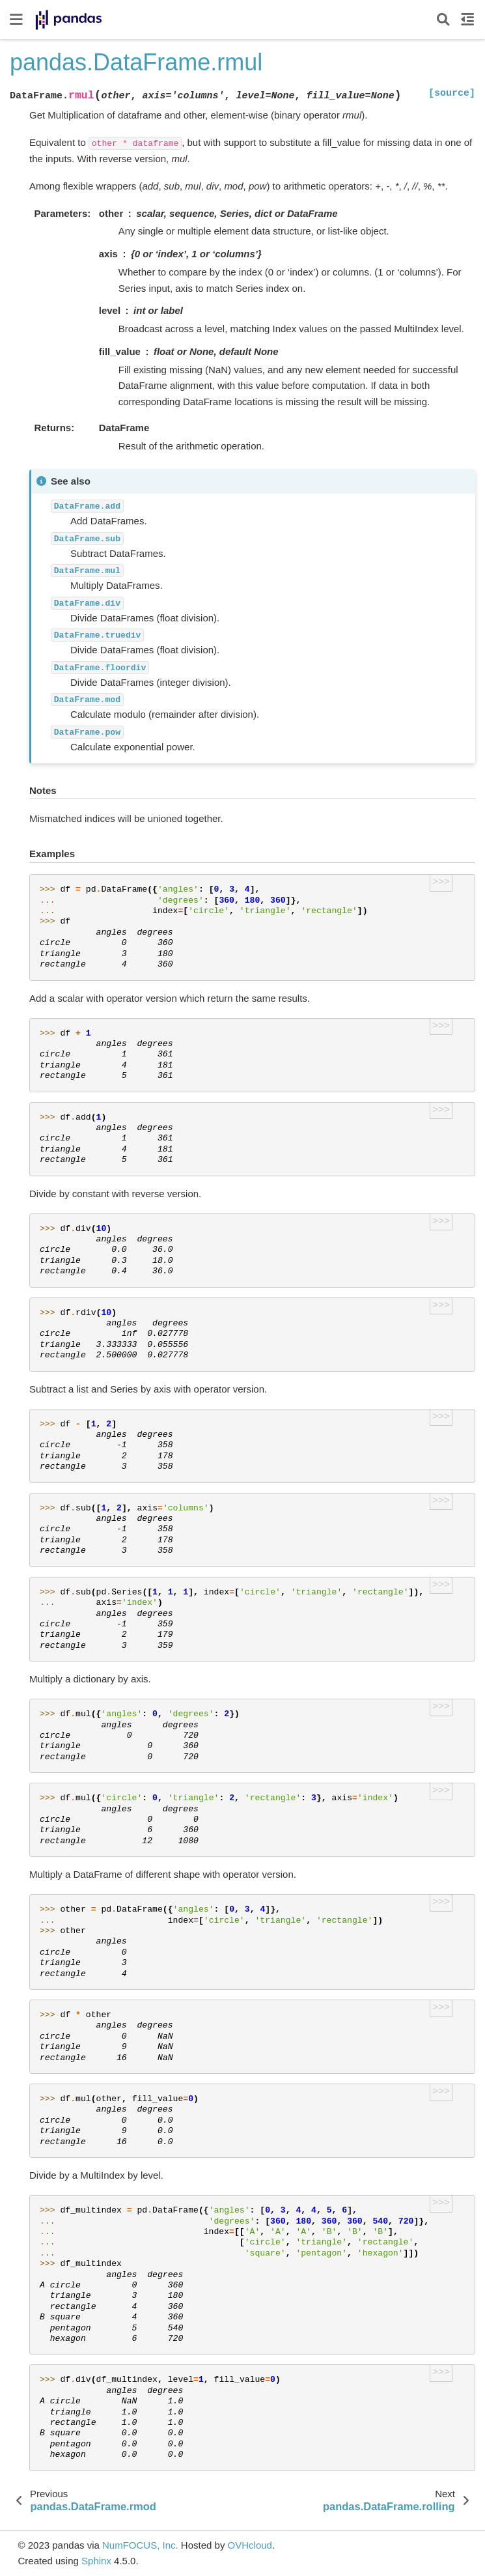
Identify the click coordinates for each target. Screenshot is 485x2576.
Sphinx (96, 2560)
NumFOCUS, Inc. (140, 2545)
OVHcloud (250, 2545)
